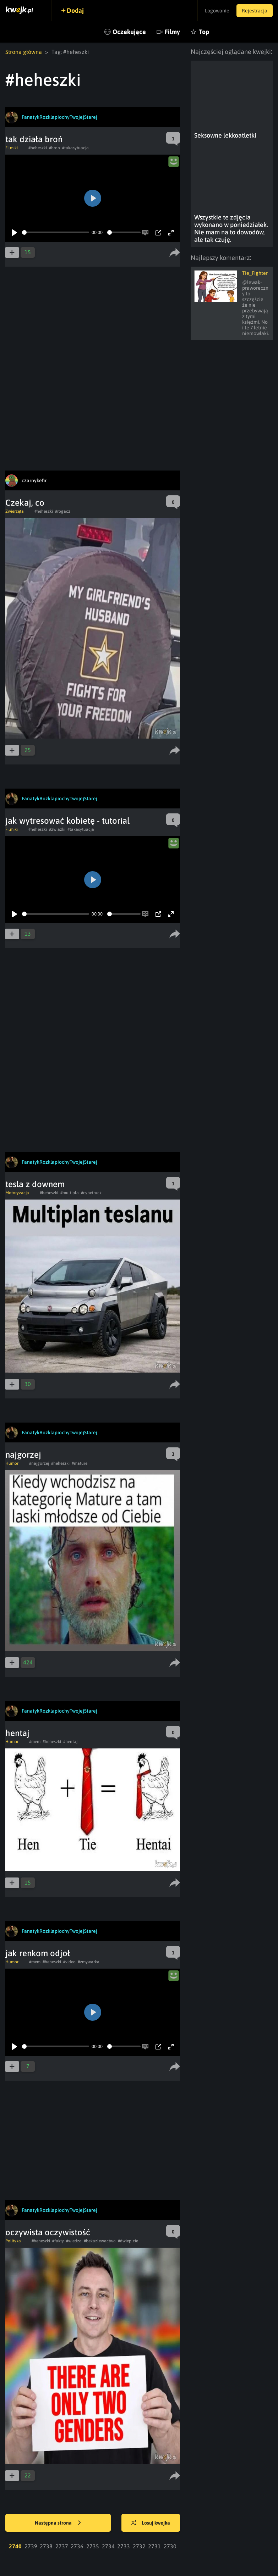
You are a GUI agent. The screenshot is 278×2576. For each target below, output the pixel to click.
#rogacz (62, 511)
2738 (46, 2546)
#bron (54, 147)
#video (69, 1961)
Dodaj (75, 10)
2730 (170, 2546)
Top (204, 31)
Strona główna (23, 52)
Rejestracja (254, 10)
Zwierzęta (14, 511)
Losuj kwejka (150, 2523)
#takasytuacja (75, 147)
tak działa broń (33, 139)
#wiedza (74, 2240)
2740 (15, 2546)
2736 (77, 2546)
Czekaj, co (24, 502)
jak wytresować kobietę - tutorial (67, 820)
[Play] (14, 232)
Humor (11, 1463)
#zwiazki (57, 829)
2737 (61, 2546)
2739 (30, 2546)
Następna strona (58, 2523)
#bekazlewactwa (100, 2240)
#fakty (58, 2240)
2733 (123, 2546)
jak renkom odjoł (37, 1953)
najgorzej (23, 1454)
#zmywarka (88, 1961)
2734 (108, 2546)
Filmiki (11, 147)
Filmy (172, 31)
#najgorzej (39, 1463)
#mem (34, 1741)
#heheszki (37, 147)
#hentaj (70, 1741)
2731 (154, 2546)
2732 (139, 2546)
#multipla (69, 1192)
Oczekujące (129, 31)
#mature (79, 1463)
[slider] (55, 232)
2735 (92, 2546)
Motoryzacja (17, 1192)
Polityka (13, 2240)
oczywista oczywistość (47, 2232)
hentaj (17, 1733)
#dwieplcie (128, 2240)
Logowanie (217, 10)
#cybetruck (91, 1192)
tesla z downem (35, 1184)
